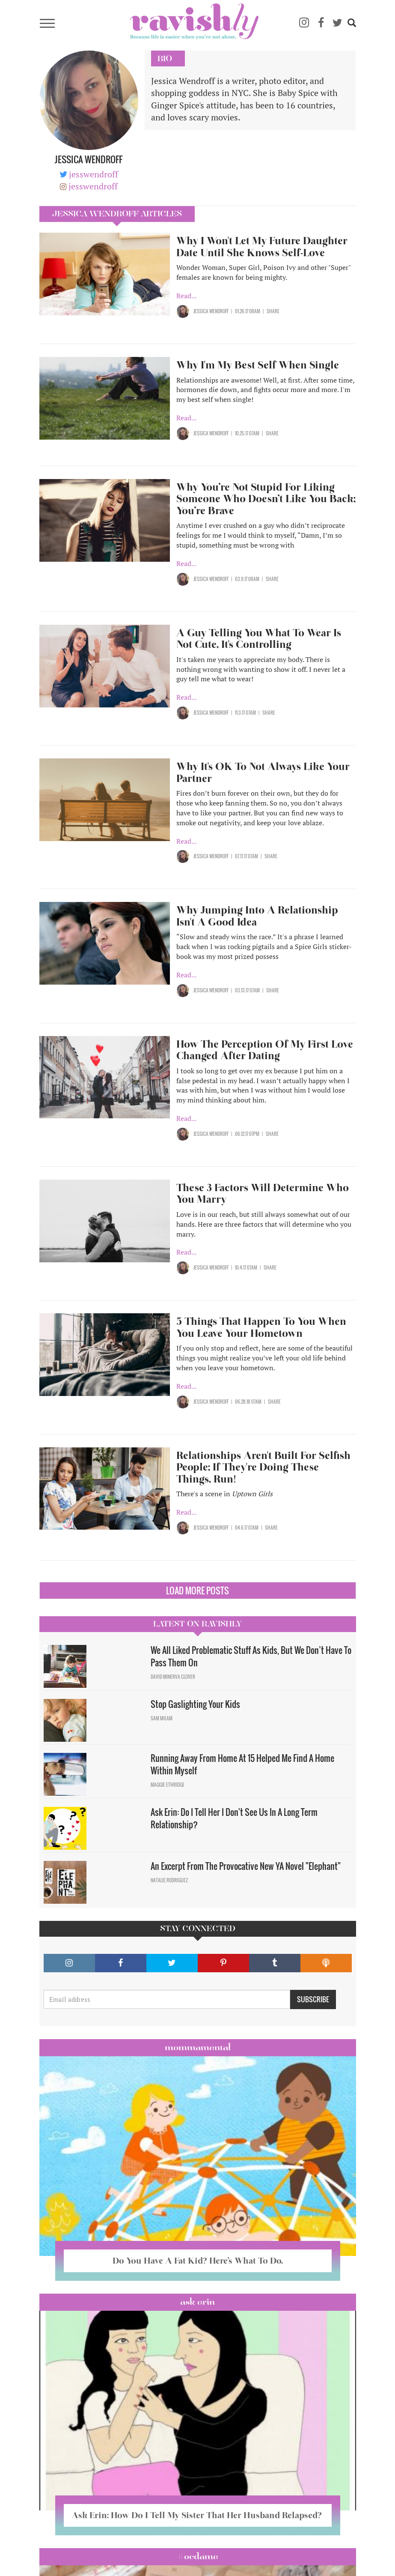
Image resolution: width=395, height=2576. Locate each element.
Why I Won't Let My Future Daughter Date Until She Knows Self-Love (261, 246)
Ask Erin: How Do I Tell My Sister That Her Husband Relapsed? (197, 2515)
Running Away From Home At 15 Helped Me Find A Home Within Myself (242, 1764)
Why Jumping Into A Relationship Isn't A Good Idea (257, 916)
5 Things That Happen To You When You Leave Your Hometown (261, 1327)
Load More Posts (197, 1590)
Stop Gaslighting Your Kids (195, 1704)
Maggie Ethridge (167, 1784)
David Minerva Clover (173, 1676)
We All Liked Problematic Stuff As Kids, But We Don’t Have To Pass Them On (251, 1656)
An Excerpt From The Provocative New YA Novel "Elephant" (246, 1866)
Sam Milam (161, 1718)
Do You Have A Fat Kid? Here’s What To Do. (198, 2260)
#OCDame (197, 2556)
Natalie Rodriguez (169, 1880)
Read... (186, 295)
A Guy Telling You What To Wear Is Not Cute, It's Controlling (258, 638)
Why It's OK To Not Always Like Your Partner (263, 772)
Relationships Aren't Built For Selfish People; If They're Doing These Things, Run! (263, 1467)
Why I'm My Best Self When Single (257, 364)
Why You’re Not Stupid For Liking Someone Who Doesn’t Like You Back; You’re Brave (266, 498)
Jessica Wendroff (211, 311)
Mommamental (198, 2047)
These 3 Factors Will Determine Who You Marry (262, 1193)
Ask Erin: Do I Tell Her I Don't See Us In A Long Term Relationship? (234, 1818)
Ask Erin (197, 2301)
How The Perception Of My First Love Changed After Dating (264, 1050)
